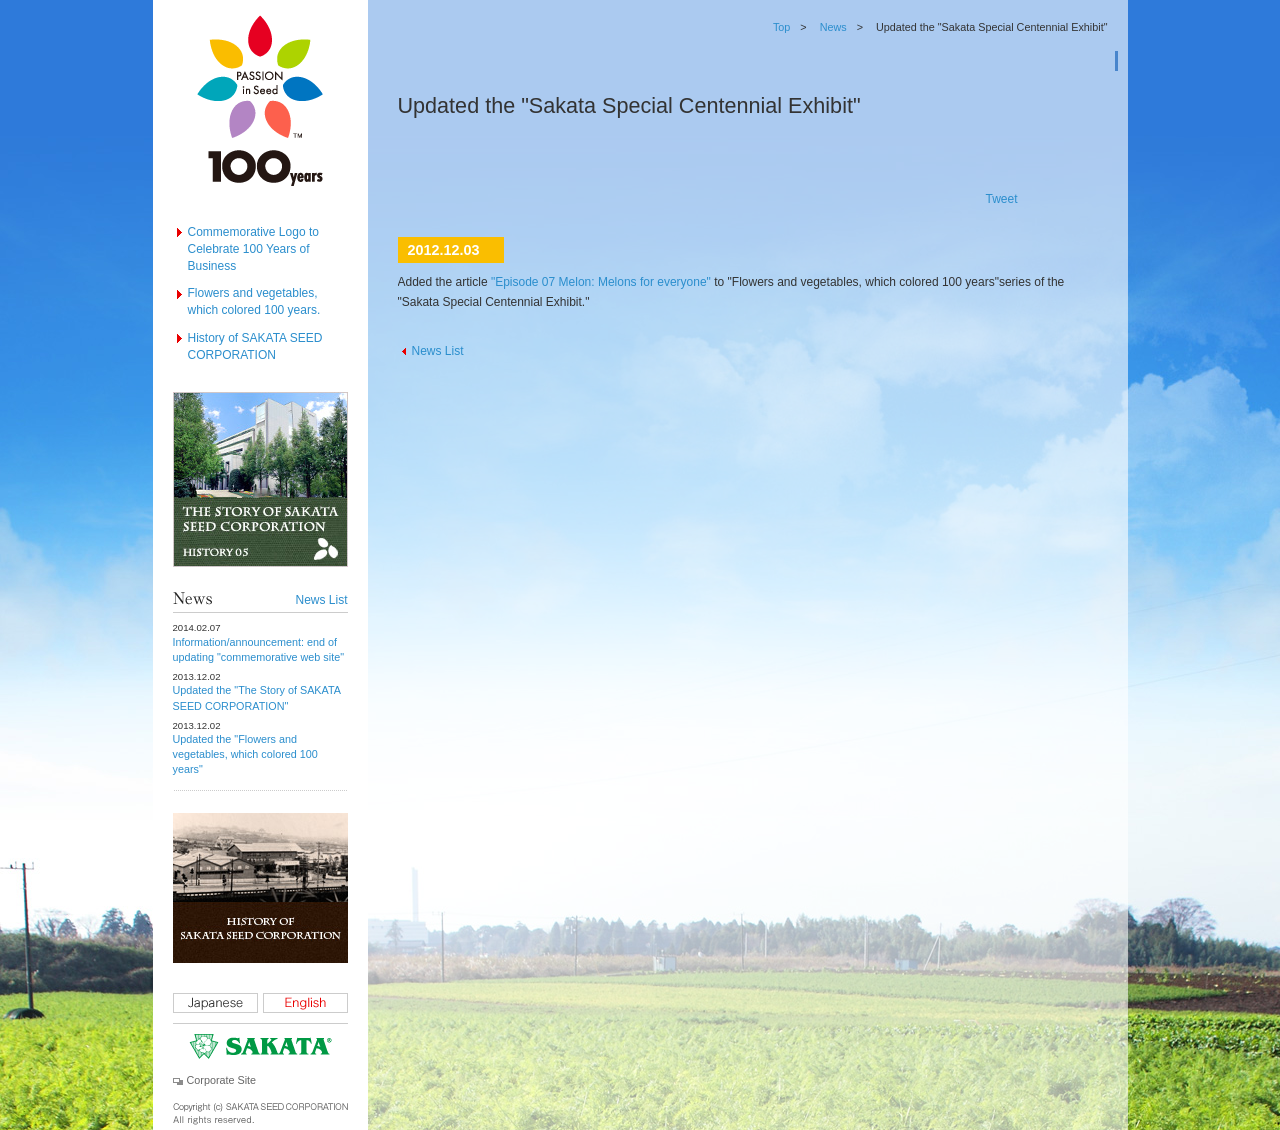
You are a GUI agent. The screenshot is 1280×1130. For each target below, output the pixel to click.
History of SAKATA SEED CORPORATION (255, 346)
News (833, 27)
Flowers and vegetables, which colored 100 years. (254, 301)
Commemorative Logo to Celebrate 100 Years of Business (253, 249)
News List (321, 600)
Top (781, 27)
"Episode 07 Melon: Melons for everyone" (601, 282)
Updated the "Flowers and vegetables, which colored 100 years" (245, 754)
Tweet (1001, 199)
